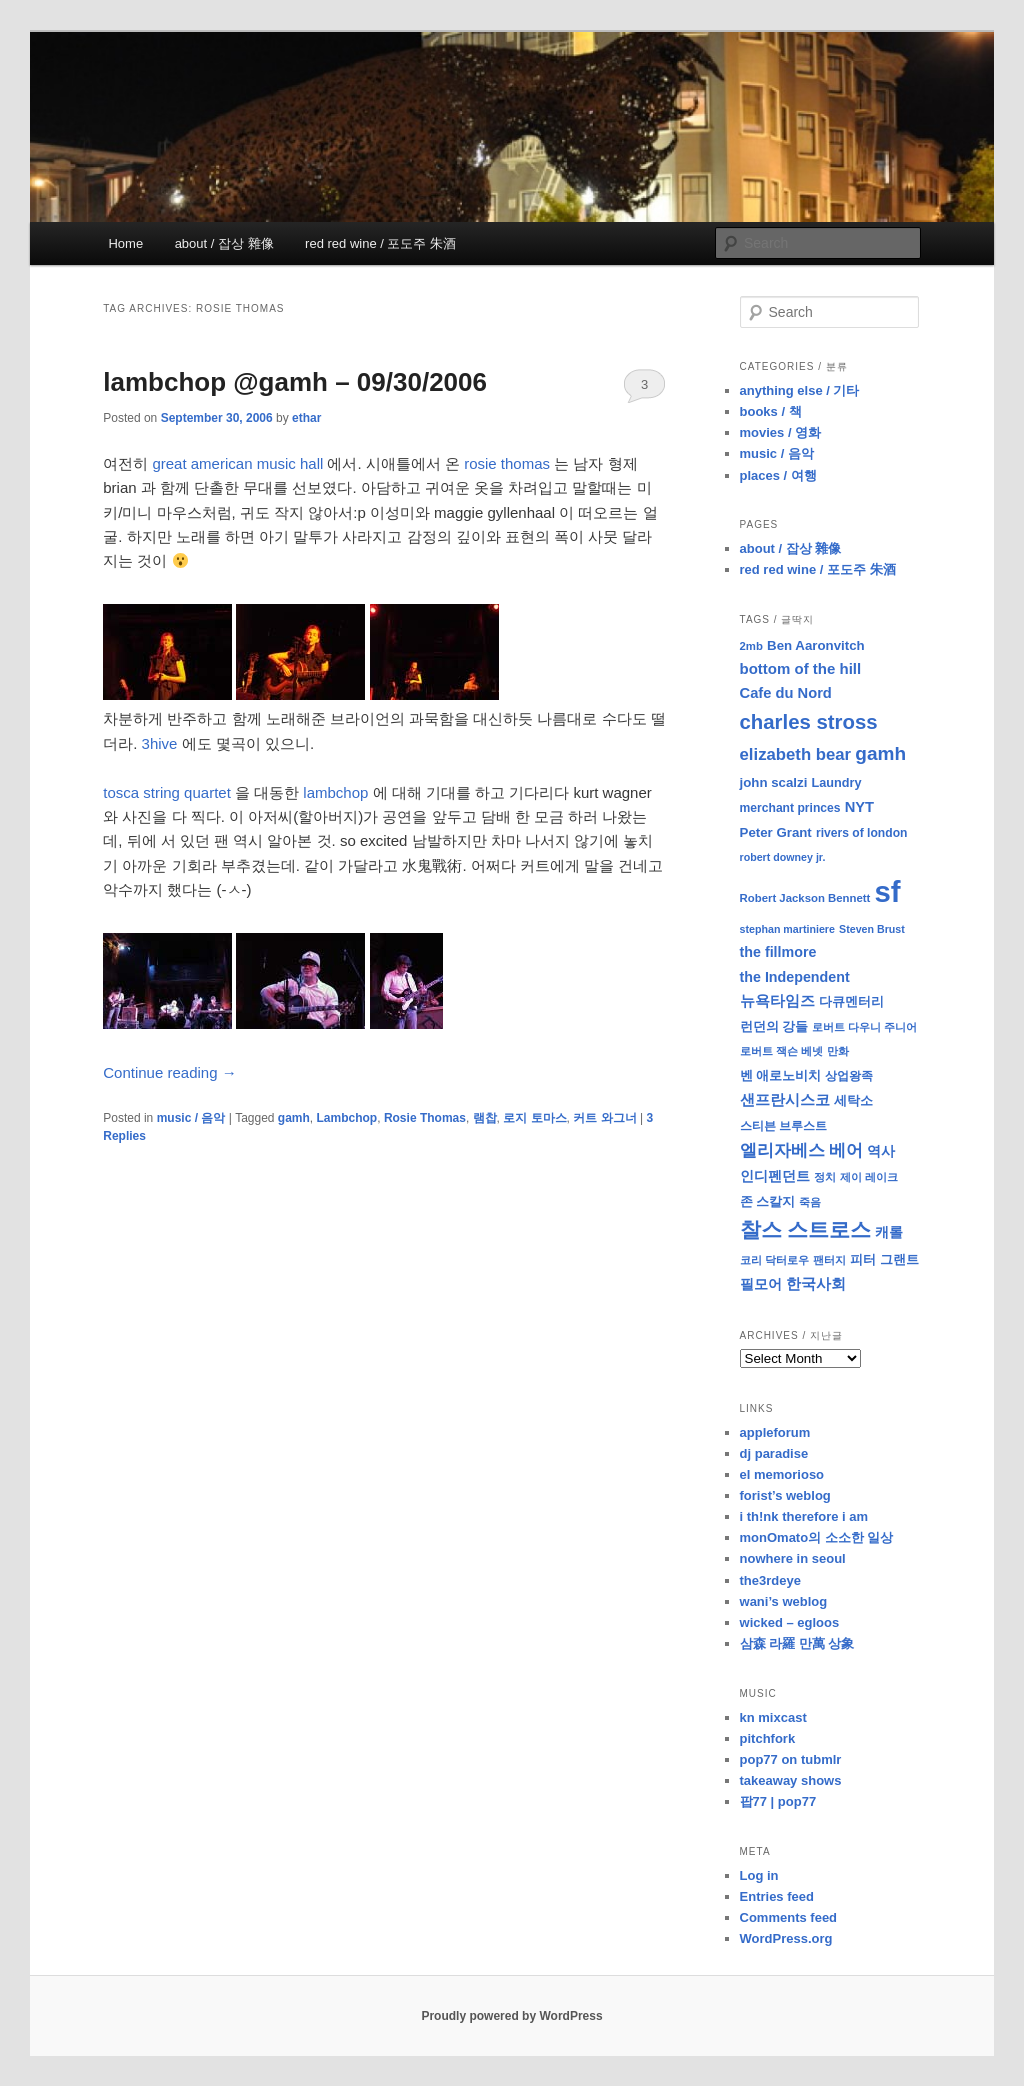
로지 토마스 (534, 1118)
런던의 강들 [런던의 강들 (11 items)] (774, 1026)
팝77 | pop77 (778, 1801)
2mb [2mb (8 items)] (751, 646)
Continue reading (169, 1072)
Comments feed (789, 1917)
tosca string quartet (167, 792)
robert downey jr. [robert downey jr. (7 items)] (783, 857)
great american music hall (237, 463)
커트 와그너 (604, 1118)
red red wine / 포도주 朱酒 (380, 243)
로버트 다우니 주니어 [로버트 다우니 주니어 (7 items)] (864, 1027)
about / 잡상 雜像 (224, 243)
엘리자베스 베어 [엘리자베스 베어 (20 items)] (802, 1150)
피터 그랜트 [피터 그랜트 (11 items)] (884, 1259)
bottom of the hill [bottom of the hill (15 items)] (801, 668)
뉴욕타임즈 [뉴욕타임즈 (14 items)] (777, 1001)
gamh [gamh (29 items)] (880, 753)
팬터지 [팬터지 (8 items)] (829, 1260)
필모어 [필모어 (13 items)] (761, 1284)
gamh (294, 1118)
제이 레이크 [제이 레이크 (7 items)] (869, 1177)
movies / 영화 (781, 432)
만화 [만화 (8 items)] (838, 1051)
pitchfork (768, 1738)
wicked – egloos (790, 1622)
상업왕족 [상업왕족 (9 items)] (849, 1076)
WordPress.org (786, 1938)
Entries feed (777, 1896)
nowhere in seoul (793, 1558)
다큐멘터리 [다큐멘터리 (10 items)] (851, 1002)
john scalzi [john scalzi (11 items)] (774, 782)
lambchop (335, 792)
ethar (306, 418)
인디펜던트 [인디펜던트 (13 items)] (775, 1176)
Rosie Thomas (425, 1118)
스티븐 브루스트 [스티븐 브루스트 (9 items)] (783, 1126)
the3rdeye (770, 1580)
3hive (160, 743)
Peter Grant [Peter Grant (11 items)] (776, 832)
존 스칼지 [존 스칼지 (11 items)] (768, 1201)
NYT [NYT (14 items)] (859, 807)
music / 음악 (191, 1118)
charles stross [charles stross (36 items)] (809, 722)
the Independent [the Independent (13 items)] (795, 977)
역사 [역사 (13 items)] (881, 1151)
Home (125, 243)
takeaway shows (791, 1780)
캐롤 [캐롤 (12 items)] (889, 1232)
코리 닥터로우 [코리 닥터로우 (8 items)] (774, 1260)
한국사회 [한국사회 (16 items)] (816, 1283)
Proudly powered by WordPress (511, 2016)
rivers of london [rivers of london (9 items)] (862, 833)
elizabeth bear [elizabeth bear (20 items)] (796, 754)
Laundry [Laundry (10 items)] (837, 783)
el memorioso (782, 1474)
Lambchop (347, 1118)
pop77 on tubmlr (791, 1759)
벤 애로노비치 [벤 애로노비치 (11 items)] (781, 1075)
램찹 (485, 1118)
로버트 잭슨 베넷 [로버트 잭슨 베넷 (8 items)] (781, 1051)
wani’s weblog (784, 1601)
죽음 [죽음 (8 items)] (810, 1202)
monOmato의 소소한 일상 (817, 1537)
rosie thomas (507, 463)
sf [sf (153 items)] (888, 891)
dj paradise (774, 1453)
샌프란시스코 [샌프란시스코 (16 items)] (785, 1099)
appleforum (775, 1432)
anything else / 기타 (800, 390)
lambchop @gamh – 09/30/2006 (295, 382)
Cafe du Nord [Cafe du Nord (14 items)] (786, 693)
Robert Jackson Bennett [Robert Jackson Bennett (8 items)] (805, 898)
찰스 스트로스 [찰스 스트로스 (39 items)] (806, 1229)
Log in (759, 1875)
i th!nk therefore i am (804, 1516)
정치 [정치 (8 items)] (825, 1177)
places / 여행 (778, 475)
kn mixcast (773, 1717)
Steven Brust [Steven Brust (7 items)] (872, 929)
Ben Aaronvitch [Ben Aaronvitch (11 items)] (816, 645)
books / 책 (771, 411)
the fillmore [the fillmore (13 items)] (778, 952)
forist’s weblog (785, 1495)
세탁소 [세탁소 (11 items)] (853, 1100)
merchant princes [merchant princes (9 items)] (790, 808)
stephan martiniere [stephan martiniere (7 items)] (787, 929)
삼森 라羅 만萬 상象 (797, 1643)
